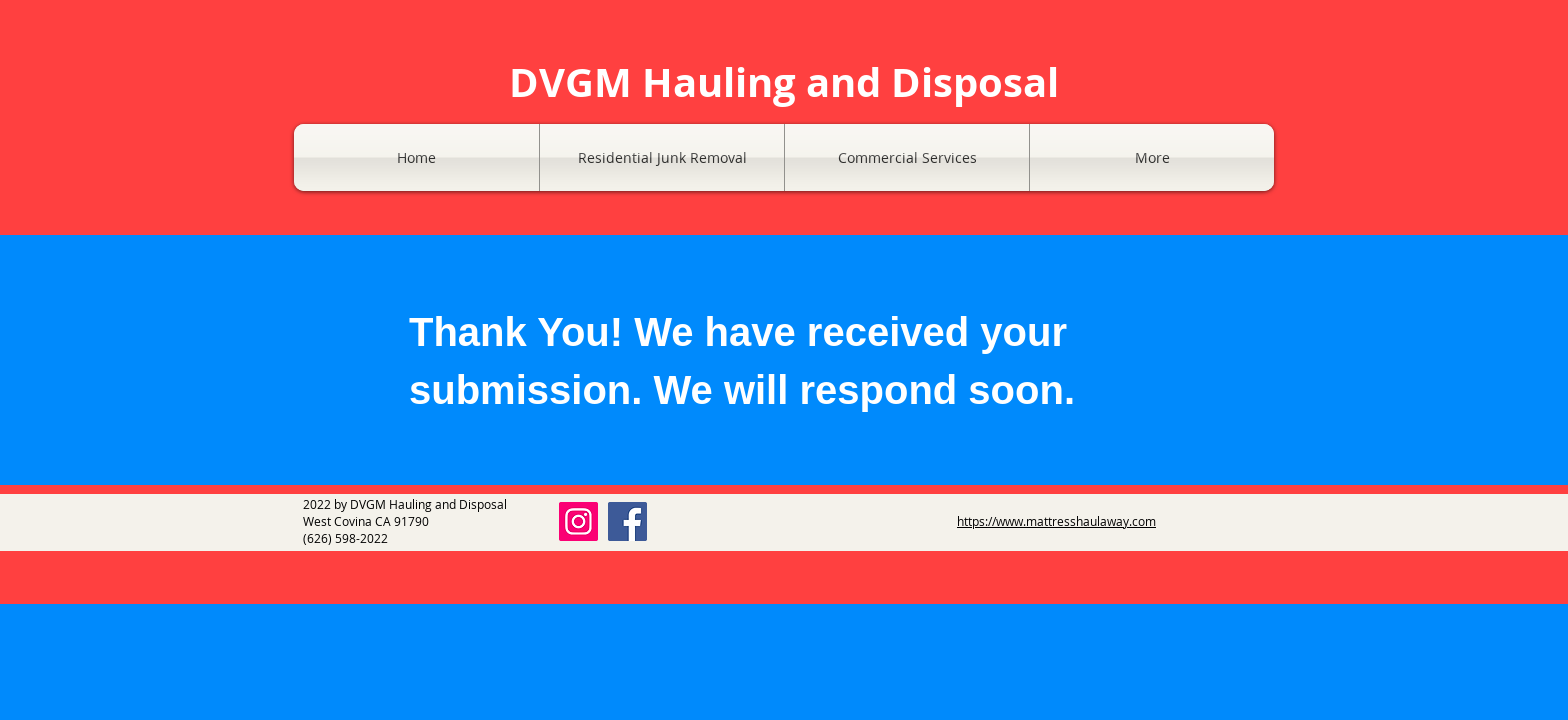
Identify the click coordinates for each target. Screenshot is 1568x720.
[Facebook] (627, 521)
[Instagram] (578, 521)
